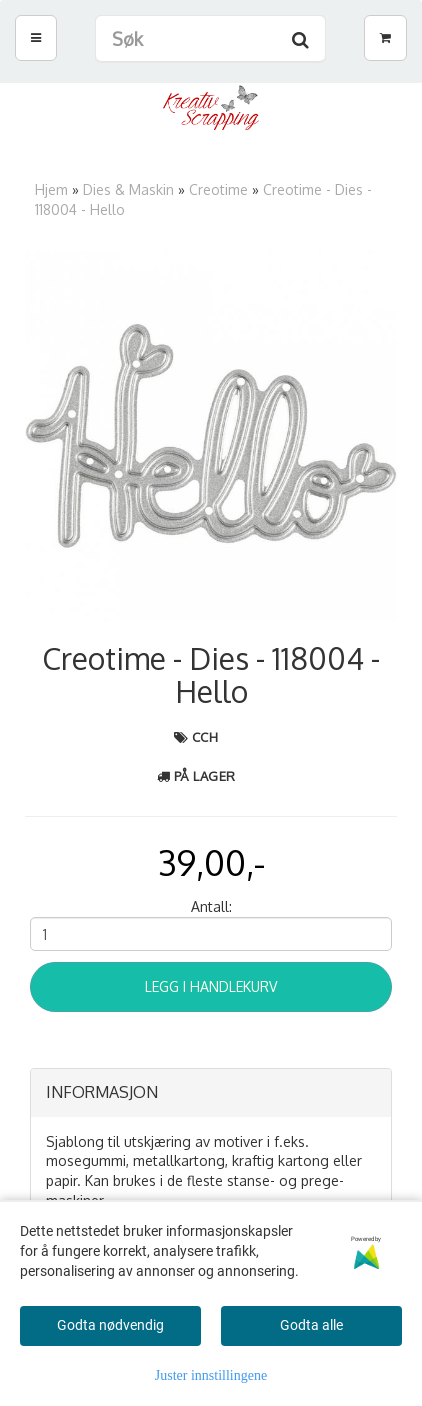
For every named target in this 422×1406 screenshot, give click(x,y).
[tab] (211, 1093)
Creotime (218, 189)
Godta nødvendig (110, 1325)
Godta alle (311, 1325)
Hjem (51, 189)
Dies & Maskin (128, 189)
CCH (205, 737)
